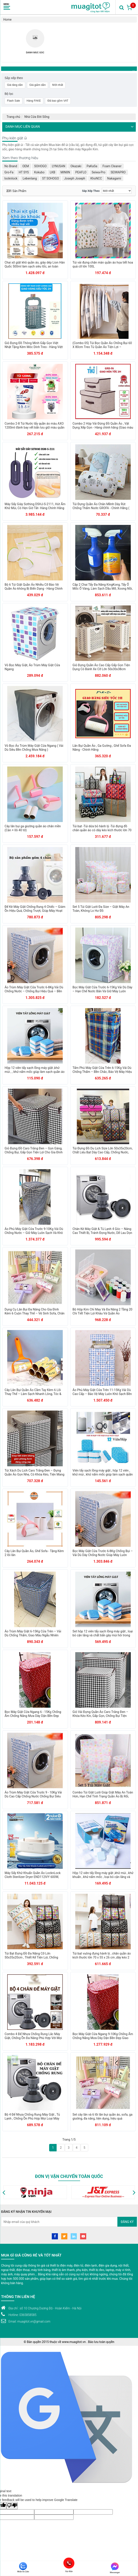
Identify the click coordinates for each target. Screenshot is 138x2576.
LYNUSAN (58, 166)
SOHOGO (40, 166)
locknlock (10, 178)
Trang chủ (13, 116)
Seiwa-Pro (99, 172)
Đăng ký (127, 2222)
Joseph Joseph (74, 178)
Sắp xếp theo (91, 190)
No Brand (10, 166)
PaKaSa (92, 166)
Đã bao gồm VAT (57, 100)
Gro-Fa (8, 172)
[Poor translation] (12, 2505)
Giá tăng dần (15, 84)
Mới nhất (57, 84)
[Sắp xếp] (117, 191)
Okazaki (75, 166)
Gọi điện (69, 2563)
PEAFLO (80, 172)
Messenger (115, 2568)
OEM (25, 166)
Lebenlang (30, 178)
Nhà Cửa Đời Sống (36, 116)
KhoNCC (96, 178)
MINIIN (65, 172)
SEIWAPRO (118, 172)
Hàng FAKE (34, 100)
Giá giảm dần (37, 84)
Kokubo (39, 172)
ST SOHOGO (50, 178)
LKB (52, 172)
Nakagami (114, 178)
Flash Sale (13, 100)
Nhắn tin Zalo (23, 2567)
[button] (4, 2192)
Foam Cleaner (111, 166)
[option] (35, 44)
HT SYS (24, 172)
